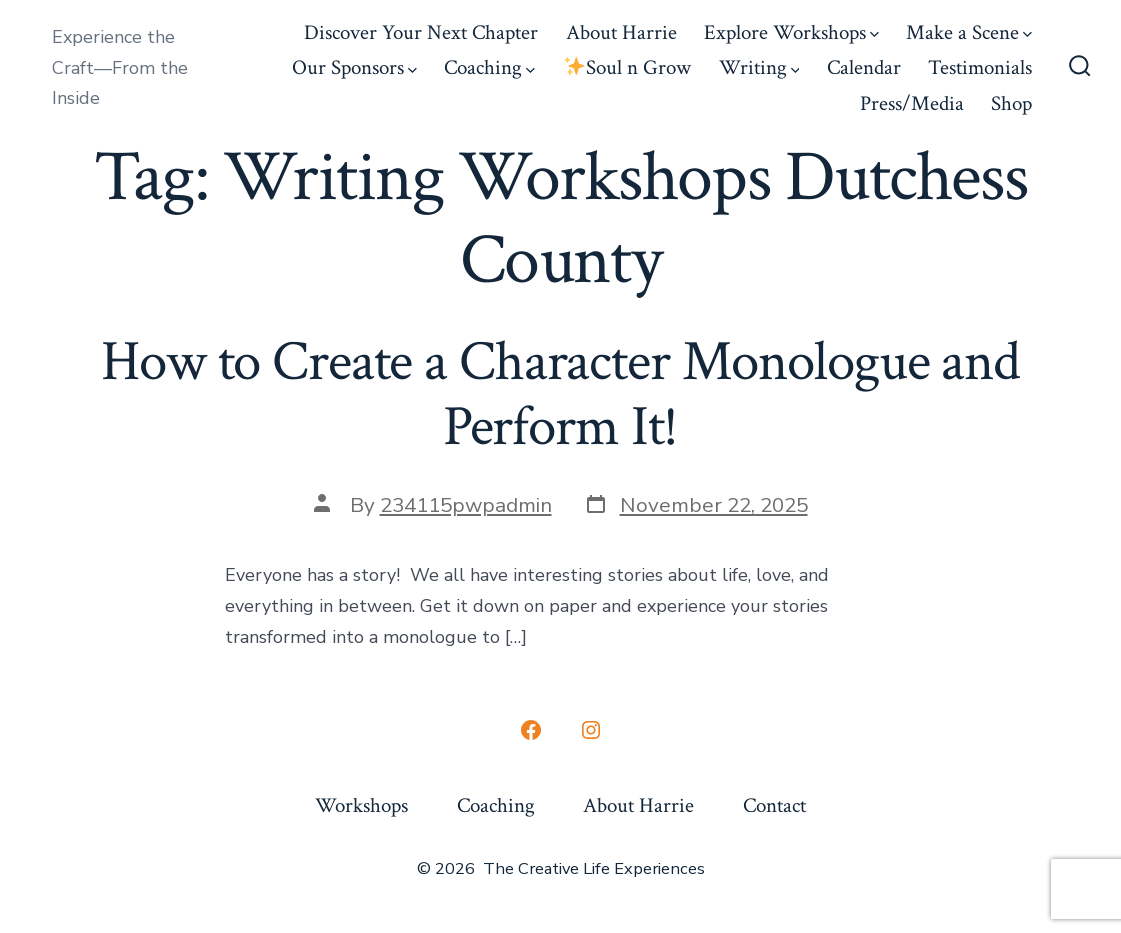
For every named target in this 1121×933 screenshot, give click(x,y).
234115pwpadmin (466, 505)
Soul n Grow (627, 67)
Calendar (864, 67)
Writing (759, 67)
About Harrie (621, 32)
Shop (1011, 103)
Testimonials (980, 67)
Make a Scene (969, 32)
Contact (774, 805)
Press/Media (912, 103)
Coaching (489, 67)
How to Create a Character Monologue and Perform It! (560, 394)
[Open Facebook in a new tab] (531, 730)
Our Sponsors (354, 67)
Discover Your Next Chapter (421, 32)
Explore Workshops (791, 32)
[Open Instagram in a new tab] (591, 730)
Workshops (361, 805)
